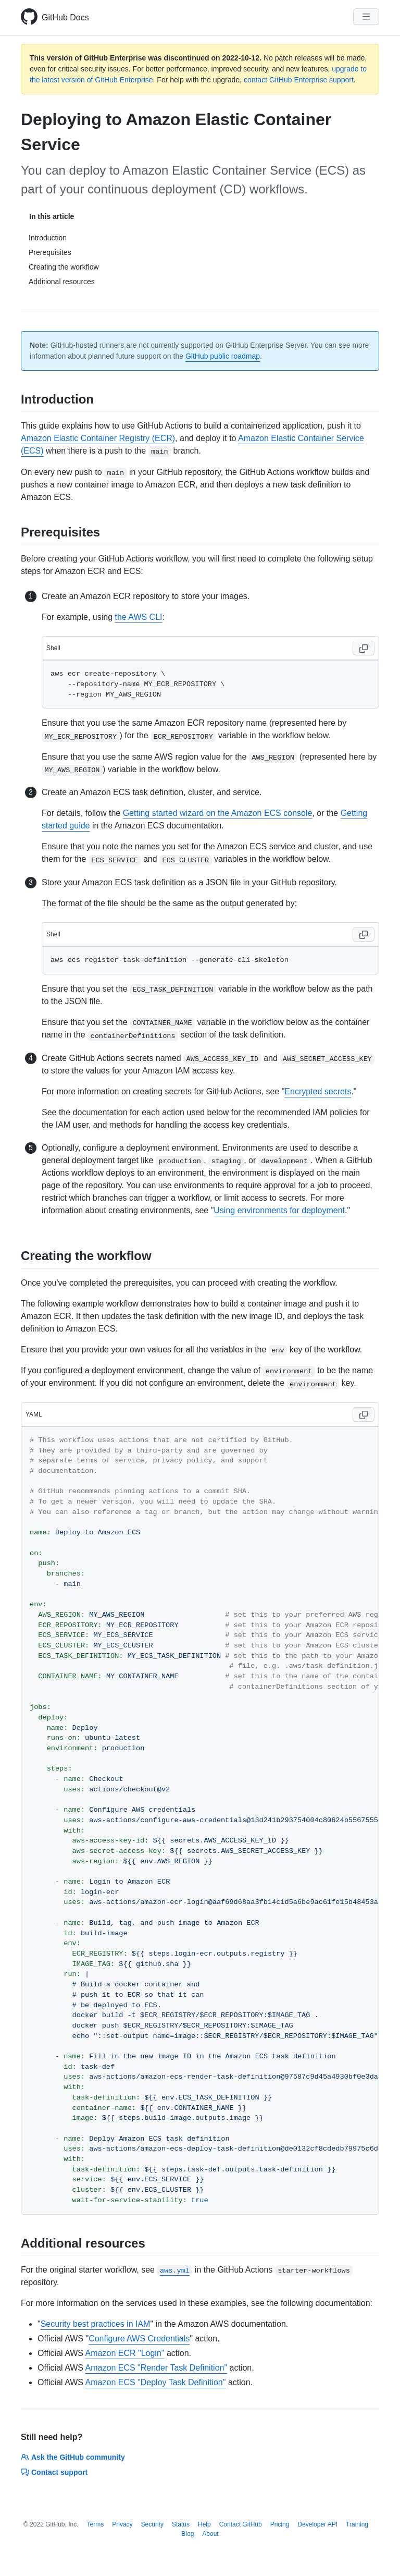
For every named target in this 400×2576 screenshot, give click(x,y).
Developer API (317, 2524)
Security (152, 2524)
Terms (95, 2524)
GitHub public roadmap (222, 356)
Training (357, 2524)
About (210, 2533)
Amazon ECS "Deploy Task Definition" (155, 2382)
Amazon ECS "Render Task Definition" (156, 2367)
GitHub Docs (65, 17)
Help (204, 2524)
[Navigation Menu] (366, 16)
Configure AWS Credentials (139, 2338)
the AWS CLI (138, 617)
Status (181, 2524)
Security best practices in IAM (96, 2323)
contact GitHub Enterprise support (299, 80)
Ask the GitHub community (73, 2457)
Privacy (122, 2524)
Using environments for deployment (279, 1210)
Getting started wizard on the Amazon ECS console (217, 813)
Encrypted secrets (317, 1091)
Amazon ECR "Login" (125, 2353)
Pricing (280, 2524)
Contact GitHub (240, 2524)
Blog (187, 2533)
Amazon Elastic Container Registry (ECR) (98, 438)
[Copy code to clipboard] (363, 648)
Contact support (54, 2472)
